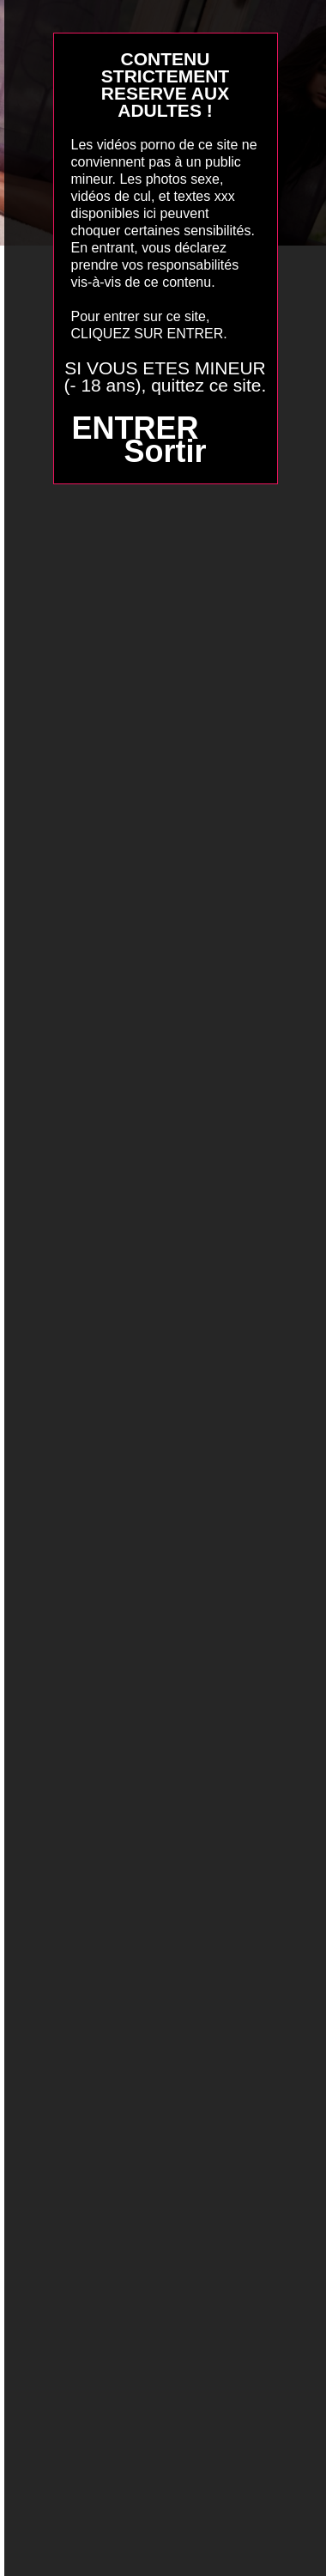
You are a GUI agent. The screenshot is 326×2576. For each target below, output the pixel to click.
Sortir (165, 451)
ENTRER (134, 428)
